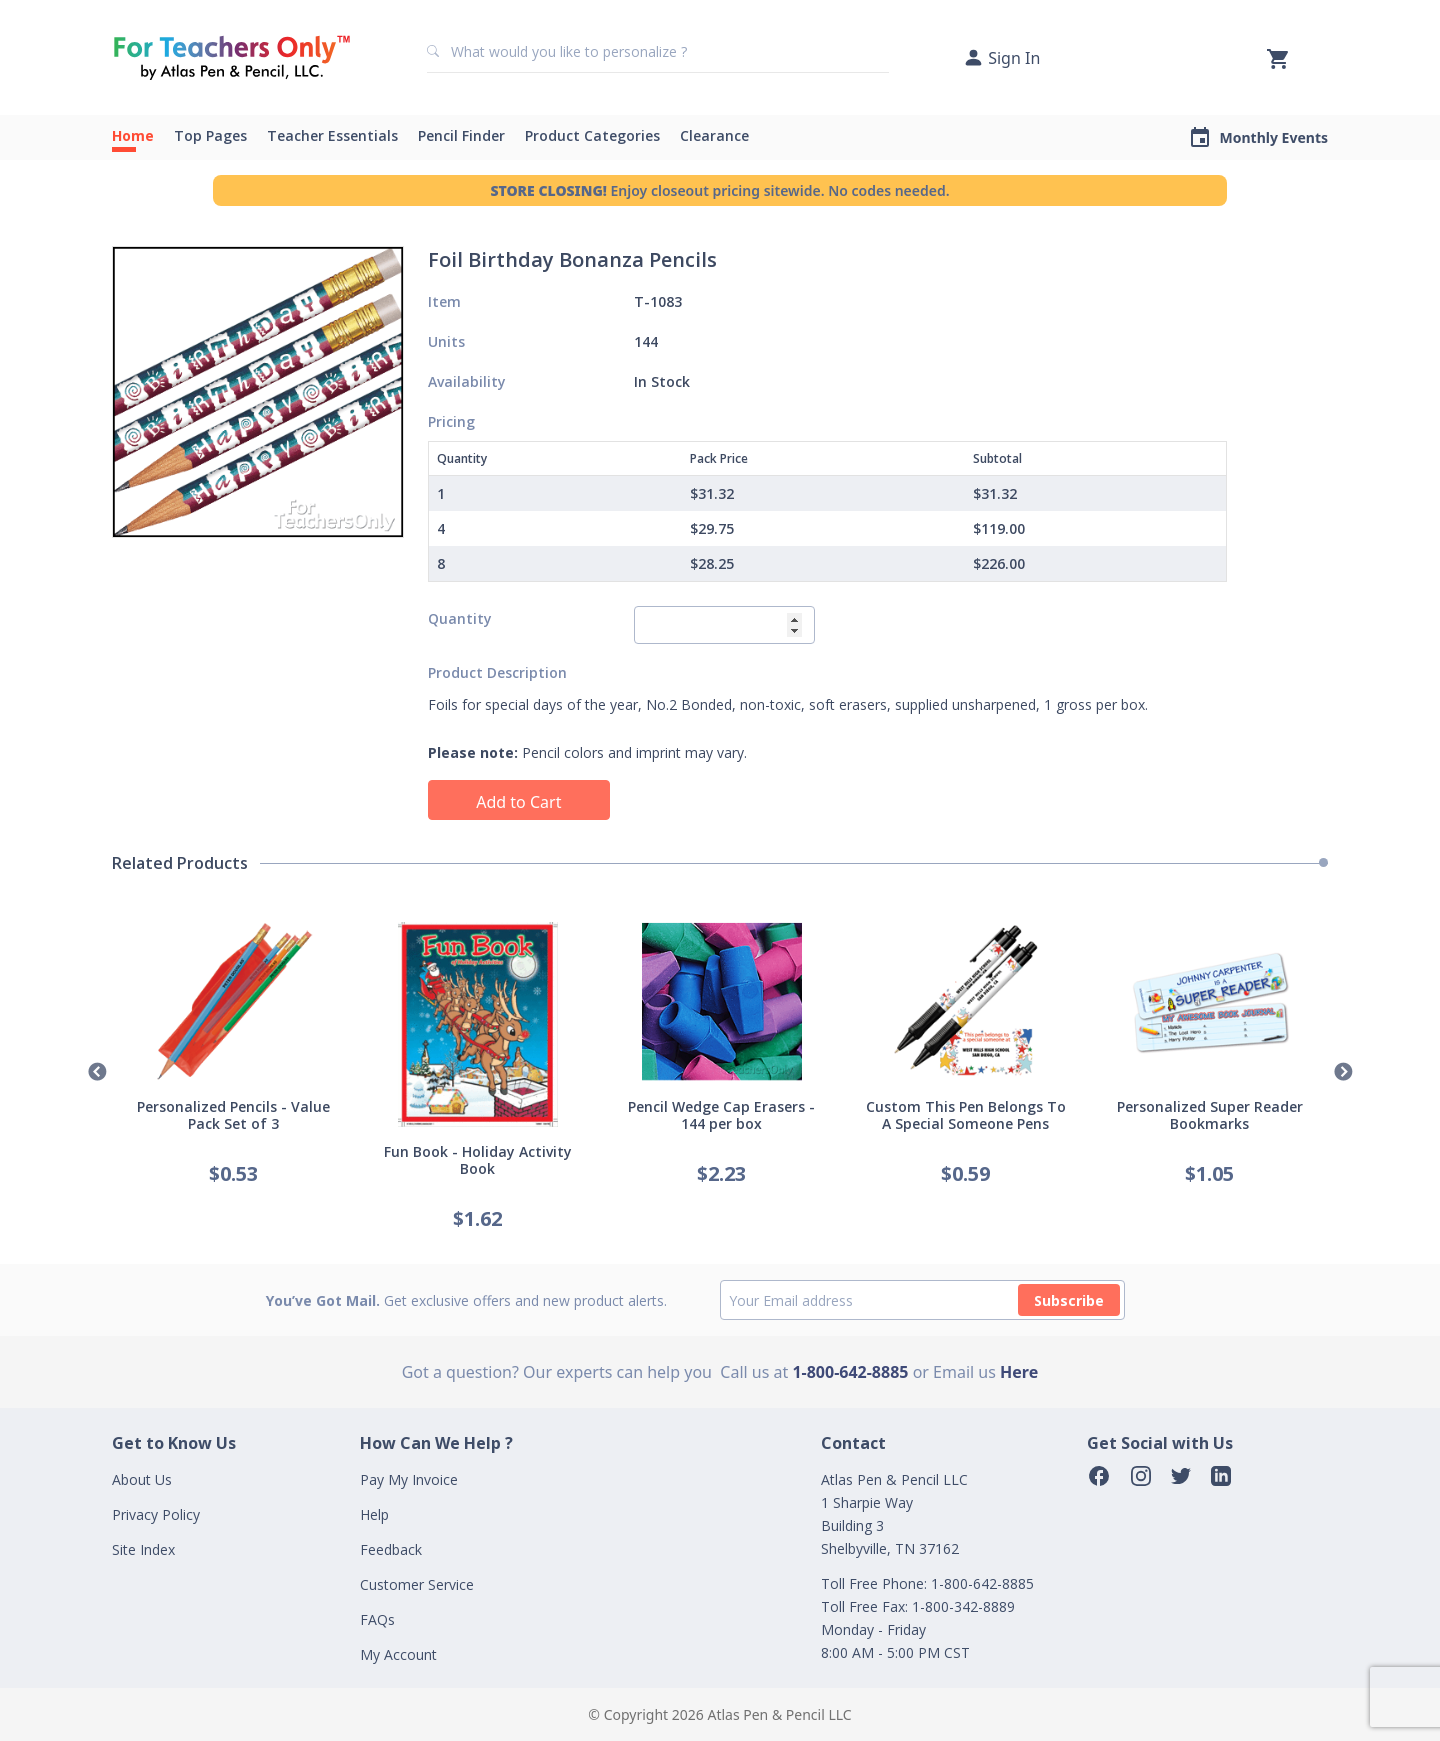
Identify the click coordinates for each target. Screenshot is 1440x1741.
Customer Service (417, 1584)
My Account (398, 1654)
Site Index (143, 1549)
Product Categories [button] (592, 135)
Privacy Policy (156, 1514)
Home (133, 135)
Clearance (714, 135)
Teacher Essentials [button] (332, 135)
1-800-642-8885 (850, 1372)
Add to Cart (518, 802)
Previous (97, 1073)
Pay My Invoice (409, 1479)
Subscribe (1069, 1300)
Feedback (391, 1549)
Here (1019, 1372)
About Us (142, 1479)
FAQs (377, 1619)
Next (1343, 1073)
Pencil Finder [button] (461, 135)
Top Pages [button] (210, 135)
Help (374, 1514)
